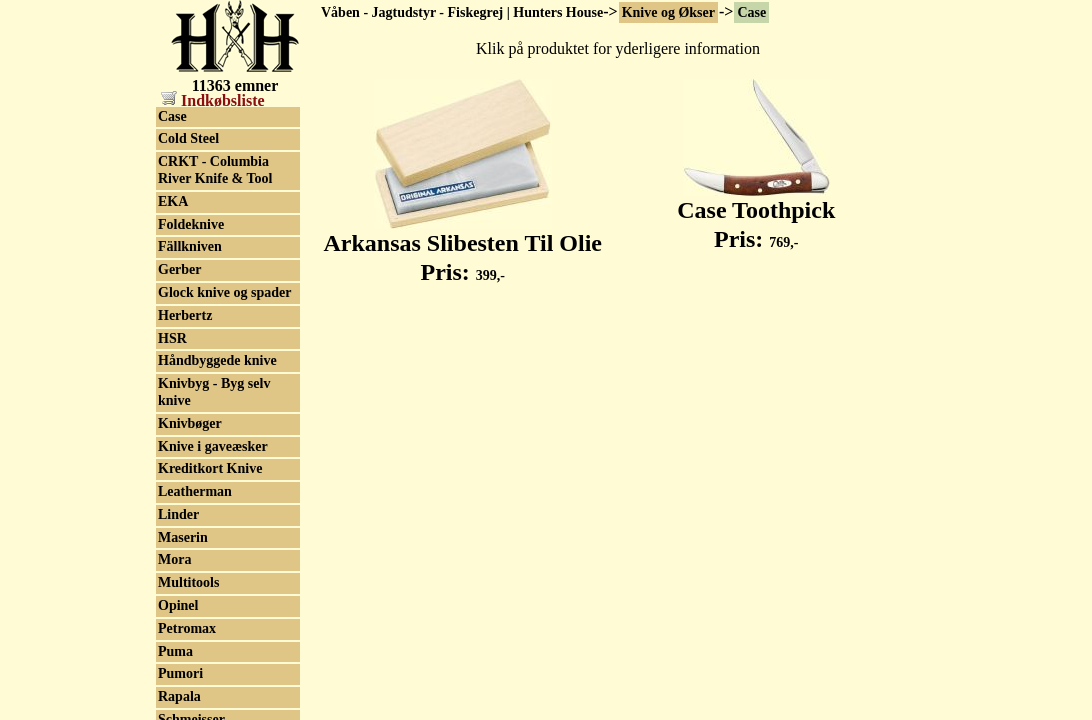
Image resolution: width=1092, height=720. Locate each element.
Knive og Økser (668, 12)
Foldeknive (191, 224)
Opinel (178, 605)
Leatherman (195, 491)
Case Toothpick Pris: (756, 213)
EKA (173, 201)
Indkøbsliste (213, 100)
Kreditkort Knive (210, 468)
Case (751, 12)
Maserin (183, 537)
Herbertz (185, 315)
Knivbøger (190, 423)
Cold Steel (188, 138)
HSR (172, 338)
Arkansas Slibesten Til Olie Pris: (462, 246)
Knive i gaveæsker (213, 446)
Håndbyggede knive (217, 360)
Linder (178, 514)
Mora (174, 559)
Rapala (179, 696)
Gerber (180, 269)
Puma (175, 651)
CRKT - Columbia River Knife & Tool (215, 170)
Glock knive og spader (224, 292)
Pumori (180, 673)
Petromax (187, 628)
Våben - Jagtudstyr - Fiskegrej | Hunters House (462, 12)
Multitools (188, 582)
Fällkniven (190, 246)
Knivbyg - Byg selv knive (214, 392)
